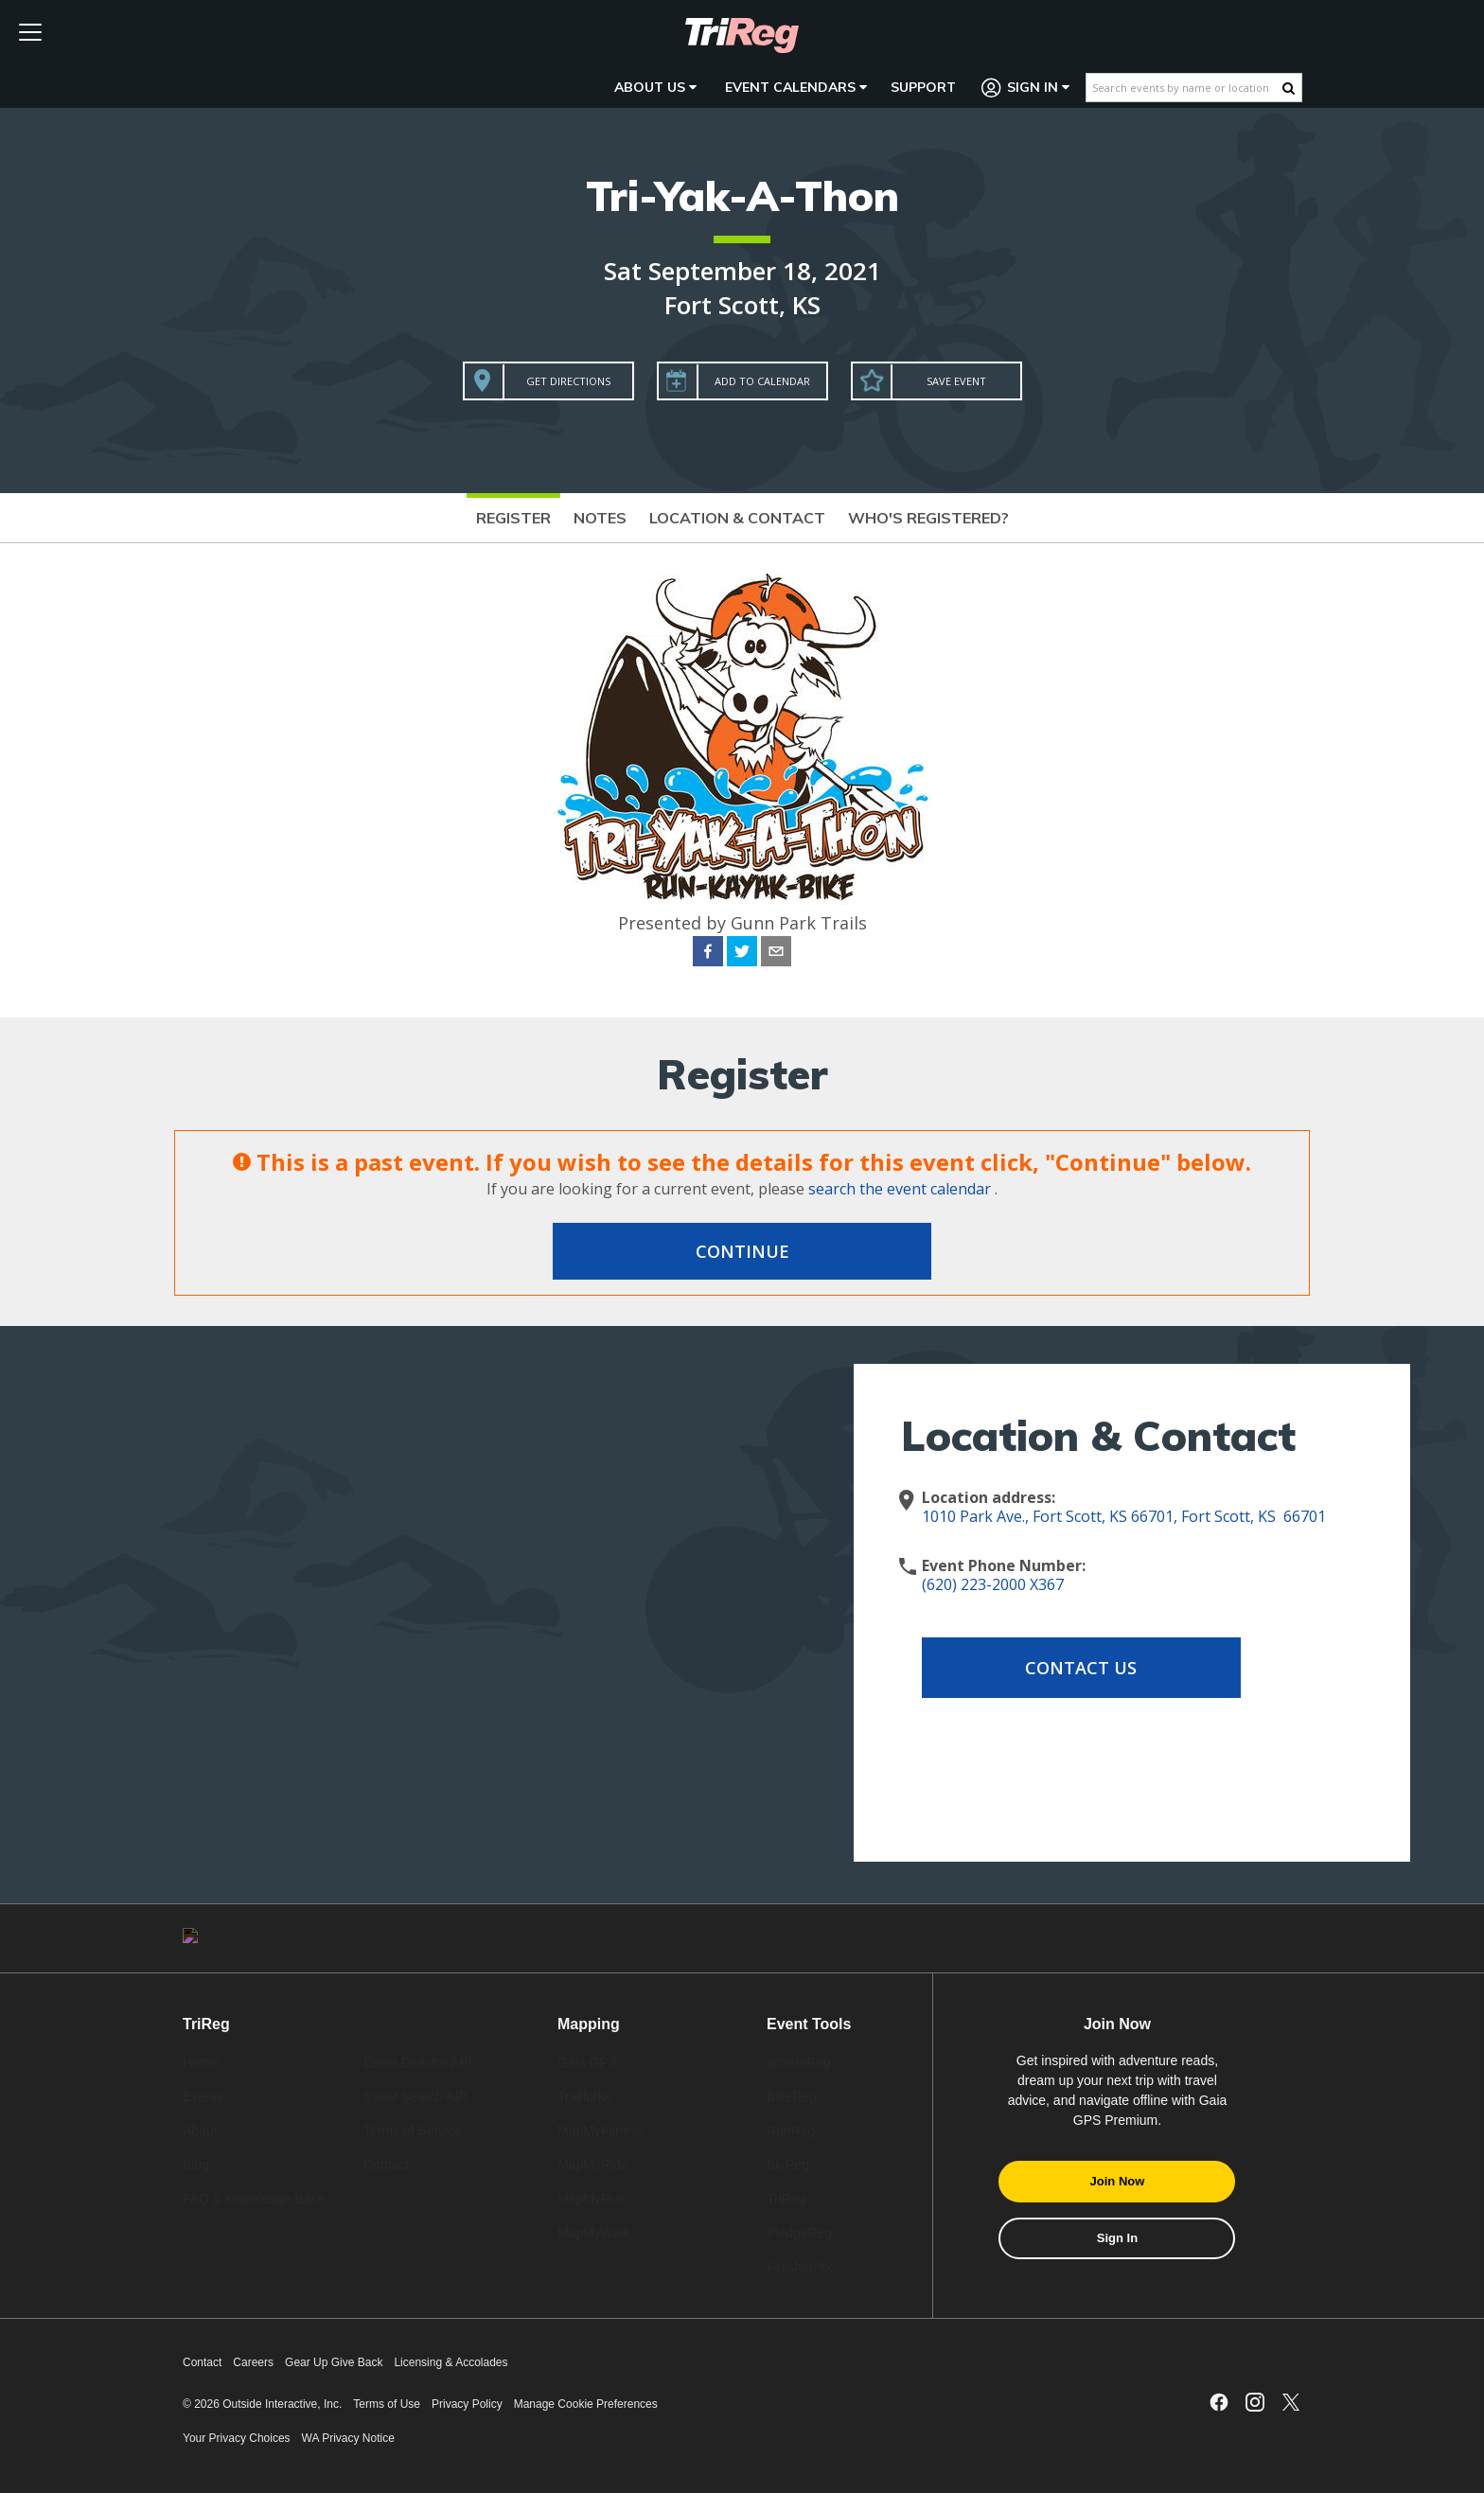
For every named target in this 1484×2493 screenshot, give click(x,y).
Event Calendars (796, 87)
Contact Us (1073, 1667)
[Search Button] (1288, 88)
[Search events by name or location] (1184, 88)
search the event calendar (899, 1188)
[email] (776, 954)
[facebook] (708, 954)
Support (923, 87)
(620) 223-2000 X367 (993, 1584)
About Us (655, 87)
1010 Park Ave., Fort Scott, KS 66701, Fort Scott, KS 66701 (1124, 1516)
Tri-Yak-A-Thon (742, 195)
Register (513, 517)
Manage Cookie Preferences (586, 2404)
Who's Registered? (928, 517)
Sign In (1026, 87)
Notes (600, 517)
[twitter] (742, 954)
